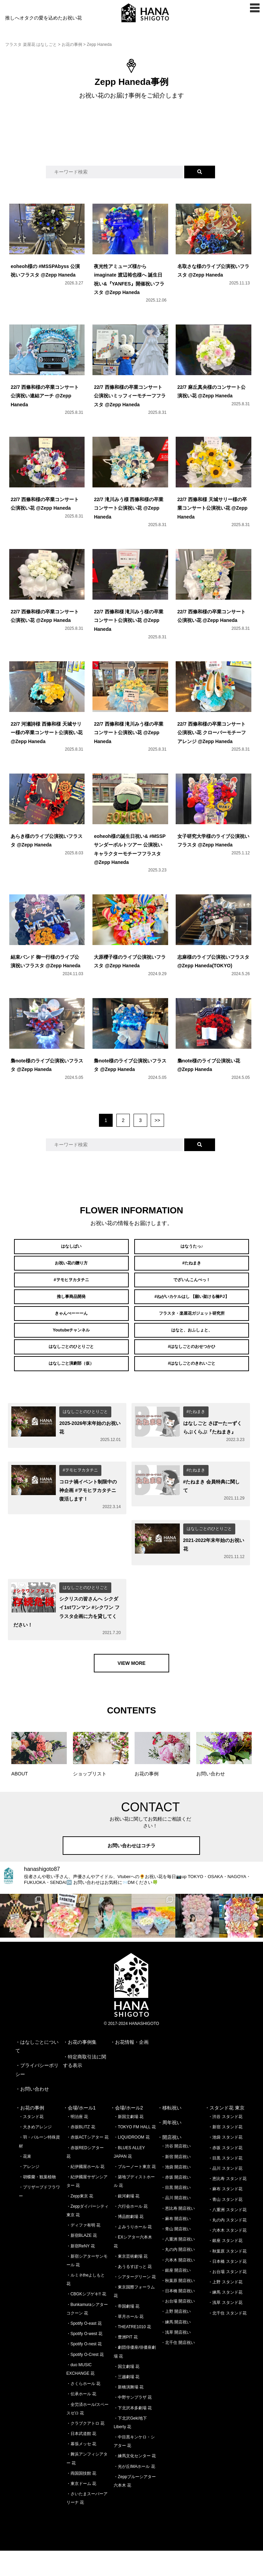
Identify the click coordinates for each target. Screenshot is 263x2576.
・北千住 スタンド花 (227, 2338)
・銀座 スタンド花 (225, 2266)
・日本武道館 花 (81, 2459)
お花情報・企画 (132, 2067)
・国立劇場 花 (126, 2391)
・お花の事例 (29, 2133)
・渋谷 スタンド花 (225, 2142)
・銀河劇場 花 (126, 2221)
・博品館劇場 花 (128, 2242)
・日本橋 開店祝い (178, 2316)
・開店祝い (169, 2163)
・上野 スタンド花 (225, 2307)
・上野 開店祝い (176, 2337)
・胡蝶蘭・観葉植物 (37, 2202)
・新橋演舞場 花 (128, 2412)
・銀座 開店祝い (176, 2295)
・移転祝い (169, 2133)
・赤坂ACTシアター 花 (87, 2162)
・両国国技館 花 (81, 2498)
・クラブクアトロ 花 (85, 2449)
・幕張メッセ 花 (81, 2469)
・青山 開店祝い (176, 2254)
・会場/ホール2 (126, 2133)
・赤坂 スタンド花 (225, 2173)
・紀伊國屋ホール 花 (85, 2192)
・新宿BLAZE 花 (81, 2261)
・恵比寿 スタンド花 (227, 2204)
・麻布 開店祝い (176, 2244)
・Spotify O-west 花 (84, 2359)
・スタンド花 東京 (225, 2133)
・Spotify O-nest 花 (84, 2369)
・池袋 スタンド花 (225, 2162)
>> (157, 1120)
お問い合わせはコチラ (131, 1871)
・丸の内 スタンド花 (227, 2245)
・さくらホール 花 (83, 2409)
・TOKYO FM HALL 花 (135, 2152)
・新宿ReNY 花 (80, 2271)
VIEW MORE (131, 1688)
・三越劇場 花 (126, 2402)
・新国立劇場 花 (128, 2142)
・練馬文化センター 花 (135, 2481)
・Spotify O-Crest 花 (85, 2379)
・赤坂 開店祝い (176, 2203)
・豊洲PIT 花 (126, 2362)
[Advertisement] (131, 138)
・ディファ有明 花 (83, 2250)
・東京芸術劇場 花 (131, 2281)
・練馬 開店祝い (176, 2347)
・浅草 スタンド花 (225, 2328)
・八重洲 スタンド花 (227, 2235)
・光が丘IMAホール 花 (134, 2491)
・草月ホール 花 (128, 2341)
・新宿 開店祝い (176, 2182)
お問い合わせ (34, 2114)
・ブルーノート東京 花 (135, 2192)
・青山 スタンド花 (225, 2224)
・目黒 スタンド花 (225, 2183)
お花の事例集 (82, 2067)
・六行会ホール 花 (131, 2231)
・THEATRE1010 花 (132, 2352)
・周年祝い (169, 2148)
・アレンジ (29, 2192)
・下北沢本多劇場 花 (133, 2433)
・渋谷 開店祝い (176, 2171)
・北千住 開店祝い (178, 2368)
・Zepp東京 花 (79, 2221)
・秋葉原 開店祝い (178, 2306)
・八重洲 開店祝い (178, 2264)
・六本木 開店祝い (178, 2285)
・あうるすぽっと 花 (133, 2292)
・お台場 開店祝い (178, 2326)
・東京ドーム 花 (81, 2509)
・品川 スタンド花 (225, 2194)
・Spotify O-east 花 (84, 2349)
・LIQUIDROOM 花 (132, 2162)
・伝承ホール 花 (81, 2419)
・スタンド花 (31, 2142)
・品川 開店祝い (176, 2223)
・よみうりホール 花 (133, 2252)
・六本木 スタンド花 (227, 2256)
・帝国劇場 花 (126, 2331)
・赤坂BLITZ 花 (80, 2152)
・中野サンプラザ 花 (133, 2423)
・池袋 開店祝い (176, 2192)
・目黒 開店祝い (176, 2213)
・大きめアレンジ (35, 2152)
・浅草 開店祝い (176, 2357)
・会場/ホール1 (79, 2133)
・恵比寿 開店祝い (178, 2233)
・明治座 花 (77, 2142)
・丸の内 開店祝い (178, 2275)
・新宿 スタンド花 (225, 2152)
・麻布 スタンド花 (225, 2214)
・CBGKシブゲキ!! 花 (86, 2319)
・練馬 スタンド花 (225, 2318)
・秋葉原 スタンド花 (227, 2276)
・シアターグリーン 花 (135, 2302)
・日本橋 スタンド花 (227, 2286)
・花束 (25, 2181)
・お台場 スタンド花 (227, 2297)
